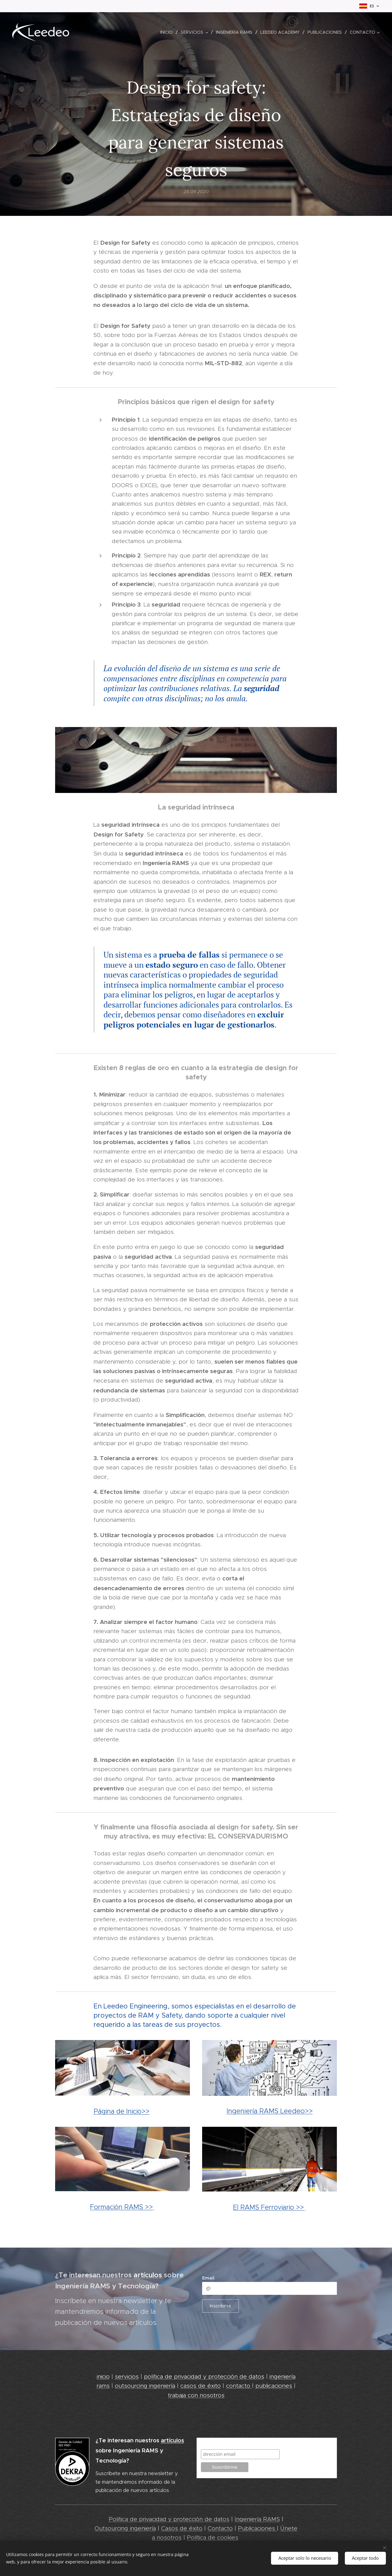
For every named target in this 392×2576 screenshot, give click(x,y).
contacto (239, 2386)
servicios (127, 2376)
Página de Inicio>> (121, 2111)
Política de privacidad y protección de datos (169, 2518)
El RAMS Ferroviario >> (268, 2207)
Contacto (220, 2528)
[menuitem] (168, 32)
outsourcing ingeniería (145, 2386)
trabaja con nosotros (196, 2395)
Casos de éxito (181, 2528)
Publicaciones (257, 2528)
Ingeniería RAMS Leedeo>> (270, 2111)
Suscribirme (215, 2443)
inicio (103, 2376)
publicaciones (273, 2386)
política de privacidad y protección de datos (204, 2376)
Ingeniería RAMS (257, 2518)
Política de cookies (212, 2537)
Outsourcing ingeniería (125, 2528)
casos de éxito (200, 2386)
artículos (149, 2275)
